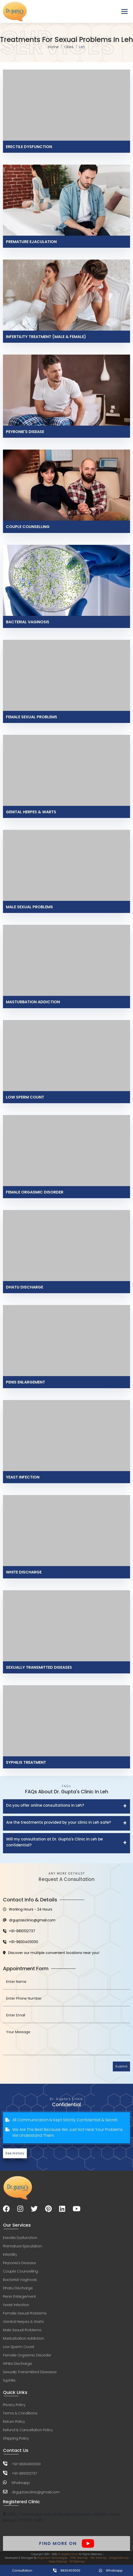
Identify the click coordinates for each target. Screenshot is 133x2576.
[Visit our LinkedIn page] (62, 2209)
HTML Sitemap (79, 2558)
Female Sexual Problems (25, 2313)
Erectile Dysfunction (20, 2237)
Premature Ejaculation (22, 2246)
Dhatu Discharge (18, 2288)
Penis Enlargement (19, 2296)
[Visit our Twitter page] (34, 2209)
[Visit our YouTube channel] (77, 2209)
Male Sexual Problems (22, 2330)
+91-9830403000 (20, 1941)
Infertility (10, 2254)
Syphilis (9, 2380)
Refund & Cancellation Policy (28, 2429)
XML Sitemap (98, 2558)
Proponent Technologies (52, 2558)
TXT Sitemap (76, 2561)
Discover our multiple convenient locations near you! (51, 1952)
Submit (121, 2066)
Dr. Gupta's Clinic (68, 2554)
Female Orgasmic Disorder (27, 2355)
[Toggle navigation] (124, 11)
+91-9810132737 (19, 1931)
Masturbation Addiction (23, 2338)
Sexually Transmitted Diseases (30, 2371)
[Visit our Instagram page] (20, 2209)
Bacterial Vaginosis (20, 2279)
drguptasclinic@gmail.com (29, 1920)
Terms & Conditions (20, 2413)
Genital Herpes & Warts (23, 2321)
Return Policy (14, 2421)
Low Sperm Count (18, 2346)
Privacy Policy (14, 2404)
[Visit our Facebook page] (6, 2209)
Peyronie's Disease (19, 2262)
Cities (69, 46)
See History (14, 2153)
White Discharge (17, 2363)
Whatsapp (20, 2482)
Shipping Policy (16, 2438)
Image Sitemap (119, 2558)
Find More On (66, 2543)
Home (53, 46)
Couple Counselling (20, 2271)
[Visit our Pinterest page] (48, 2209)
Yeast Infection (16, 2304)
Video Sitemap (58, 2561)
